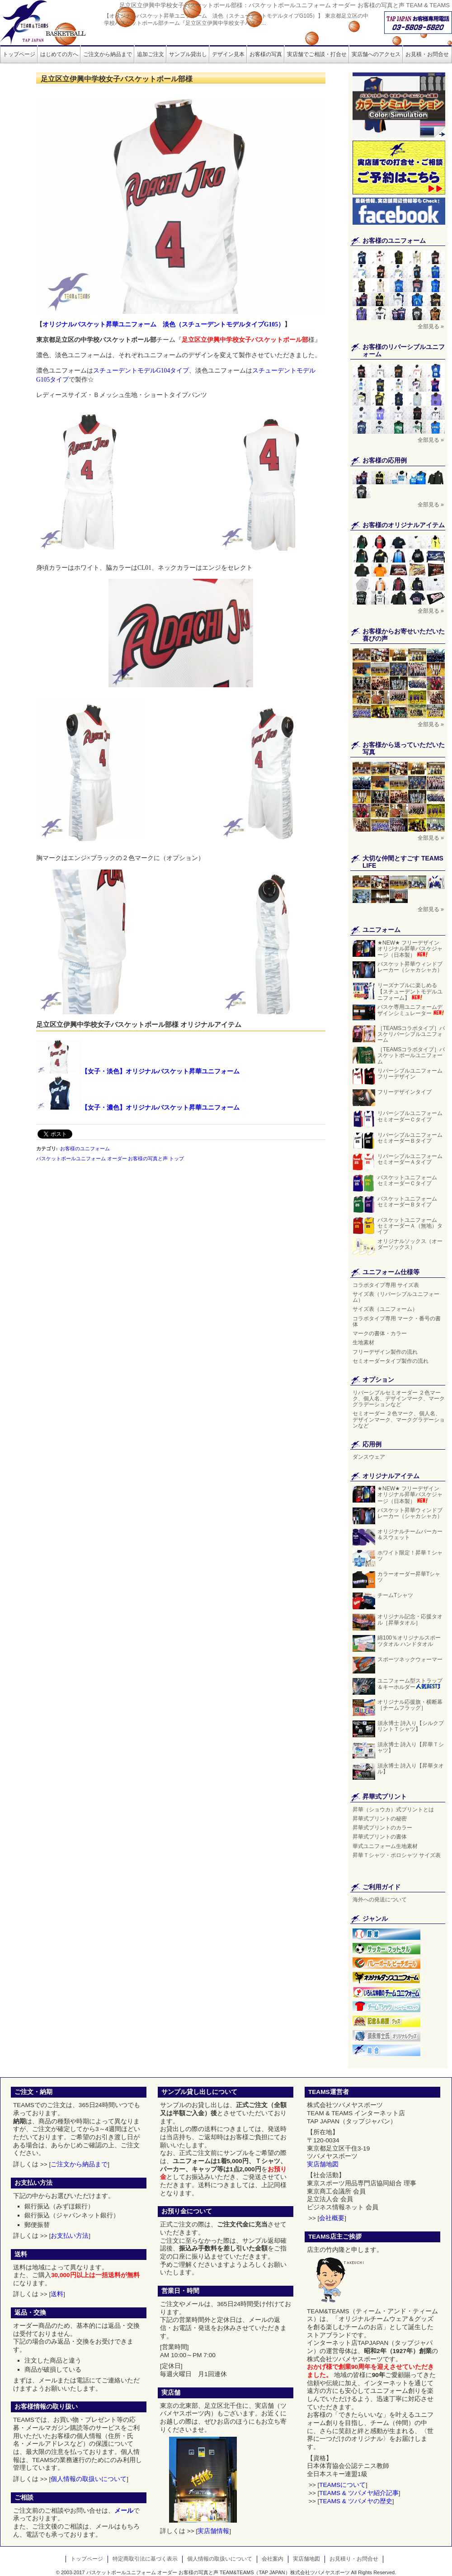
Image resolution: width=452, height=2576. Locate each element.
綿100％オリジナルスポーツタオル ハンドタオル (409, 1641)
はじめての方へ (59, 54)
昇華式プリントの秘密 (380, 1818)
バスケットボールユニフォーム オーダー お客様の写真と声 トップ (110, 1158)
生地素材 (363, 1342)
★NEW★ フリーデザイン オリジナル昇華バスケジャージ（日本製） (410, 949)
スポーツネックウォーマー (410, 1659)
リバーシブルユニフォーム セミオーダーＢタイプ (410, 1138)
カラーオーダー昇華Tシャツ (408, 1577)
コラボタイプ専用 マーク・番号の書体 (397, 1321)
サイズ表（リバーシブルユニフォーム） (396, 1297)
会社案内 (272, 2559)
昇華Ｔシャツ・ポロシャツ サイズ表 (397, 1855)
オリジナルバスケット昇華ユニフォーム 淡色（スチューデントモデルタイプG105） (163, 324)
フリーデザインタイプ (404, 1092)
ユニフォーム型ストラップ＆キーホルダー (410, 1684)
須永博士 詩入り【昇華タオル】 (410, 1769)
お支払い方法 (70, 2235)
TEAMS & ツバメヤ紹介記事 (358, 2493)
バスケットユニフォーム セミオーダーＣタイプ (410, 1180)
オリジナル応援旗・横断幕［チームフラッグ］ (410, 1705)
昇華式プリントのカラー (382, 1827)
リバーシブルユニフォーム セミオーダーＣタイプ (410, 1116)
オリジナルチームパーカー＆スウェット (410, 1534)
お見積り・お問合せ (354, 2559)
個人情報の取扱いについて (89, 2479)
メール (123, 2510)
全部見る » (431, 326)
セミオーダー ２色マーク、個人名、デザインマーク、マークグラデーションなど (399, 1419)
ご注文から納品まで (107, 54)
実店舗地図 (323, 2164)
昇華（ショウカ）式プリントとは (393, 1809)
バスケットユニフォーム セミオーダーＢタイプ (410, 1202)
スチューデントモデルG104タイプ (141, 370)
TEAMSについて (342, 2484)
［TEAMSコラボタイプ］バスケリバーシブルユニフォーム (411, 1034)
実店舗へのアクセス (376, 54)
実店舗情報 (213, 2531)
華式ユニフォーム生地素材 (385, 1846)
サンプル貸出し (188, 54)
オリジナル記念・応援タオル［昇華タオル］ (410, 1619)
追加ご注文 (150, 54)
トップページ (19, 54)
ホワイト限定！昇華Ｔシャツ (410, 1556)
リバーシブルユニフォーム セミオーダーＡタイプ (410, 1159)
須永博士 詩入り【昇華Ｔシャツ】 (410, 1747)
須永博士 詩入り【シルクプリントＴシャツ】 (410, 1726)
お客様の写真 (266, 54)
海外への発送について (380, 1899)
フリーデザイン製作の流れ (385, 1352)
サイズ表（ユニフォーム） (388, 1309)
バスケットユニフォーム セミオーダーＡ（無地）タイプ (410, 1226)
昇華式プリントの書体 (380, 1837)
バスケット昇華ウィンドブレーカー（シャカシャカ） (410, 970)
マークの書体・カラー (380, 1333)
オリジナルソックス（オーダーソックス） (410, 1244)
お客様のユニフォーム (85, 1148)
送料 (57, 2294)
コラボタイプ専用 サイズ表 (386, 1285)
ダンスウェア (369, 1457)
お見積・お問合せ (427, 54)
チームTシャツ (395, 1595)
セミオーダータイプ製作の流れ (390, 1361)
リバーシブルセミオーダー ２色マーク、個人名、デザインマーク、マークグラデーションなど (399, 1399)
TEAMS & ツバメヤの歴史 (355, 2501)
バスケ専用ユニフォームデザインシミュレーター (410, 1010)
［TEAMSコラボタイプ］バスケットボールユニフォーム (411, 1055)
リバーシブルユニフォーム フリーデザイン (410, 1074)
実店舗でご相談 (317, 54)
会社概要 (331, 2218)
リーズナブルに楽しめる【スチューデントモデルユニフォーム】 (410, 991)
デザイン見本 (228, 54)
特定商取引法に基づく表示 (145, 2559)
